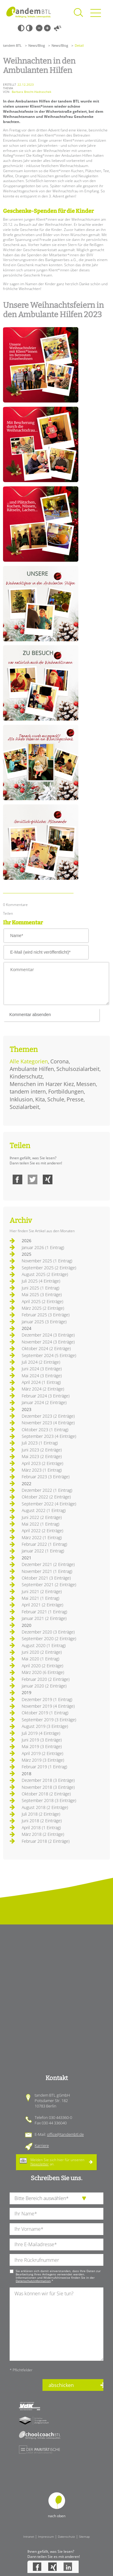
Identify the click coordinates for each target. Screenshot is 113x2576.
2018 (26, 1773)
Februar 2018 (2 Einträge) (46, 1841)
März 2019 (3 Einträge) (43, 1760)
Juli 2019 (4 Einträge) (41, 1733)
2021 (26, 1558)
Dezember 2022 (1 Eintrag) (47, 1490)
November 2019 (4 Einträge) (48, 1706)
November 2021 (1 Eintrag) (47, 1571)
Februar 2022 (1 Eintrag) (44, 1544)
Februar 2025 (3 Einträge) (46, 1315)
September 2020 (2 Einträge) (49, 1638)
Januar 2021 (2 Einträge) (44, 1618)
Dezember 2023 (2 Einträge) (48, 1416)
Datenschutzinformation (33, 2281)
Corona (59, 1061)
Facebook (17, 1179)
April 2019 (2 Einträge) (42, 1753)
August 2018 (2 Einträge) (45, 1807)
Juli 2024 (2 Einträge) (41, 1362)
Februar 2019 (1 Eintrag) (44, 1766)
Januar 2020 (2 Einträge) (44, 1686)
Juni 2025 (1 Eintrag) (40, 1288)
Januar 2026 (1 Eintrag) (43, 1247)
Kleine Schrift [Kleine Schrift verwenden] (39, 28)
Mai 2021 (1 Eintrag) (40, 1598)
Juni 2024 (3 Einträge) (42, 1369)
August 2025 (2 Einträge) (45, 1274)
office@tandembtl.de (65, 2134)
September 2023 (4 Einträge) (49, 1436)
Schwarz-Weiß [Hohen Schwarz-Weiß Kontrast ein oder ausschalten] (21, 28)
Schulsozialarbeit (77, 1068)
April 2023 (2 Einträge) (42, 1463)
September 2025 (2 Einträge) (49, 1268)
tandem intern (28, 1091)
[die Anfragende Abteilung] (56, 2198)
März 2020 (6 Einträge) (43, 1672)
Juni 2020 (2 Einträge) (42, 1652)
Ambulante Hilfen (32, 1068)
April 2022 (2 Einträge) (42, 1530)
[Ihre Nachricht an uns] (56, 2324)
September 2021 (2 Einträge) (49, 1584)
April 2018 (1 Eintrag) (41, 1827)
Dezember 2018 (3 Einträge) (48, 1780)
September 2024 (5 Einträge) (49, 1355)
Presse (75, 1099)
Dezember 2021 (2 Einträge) (48, 1564)
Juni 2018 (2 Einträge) (42, 1820)
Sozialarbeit (24, 1106)
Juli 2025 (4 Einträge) (41, 1281)
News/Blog (36, 45)
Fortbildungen (66, 1091)
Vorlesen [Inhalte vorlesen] (57, 28)
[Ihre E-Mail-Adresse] (56, 2244)
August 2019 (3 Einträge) (45, 1726)
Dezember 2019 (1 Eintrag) (47, 1699)
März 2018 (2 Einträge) (43, 1834)
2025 (26, 1254)
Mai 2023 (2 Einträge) (42, 1456)
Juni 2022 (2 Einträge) (42, 1517)
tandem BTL (12, 45)
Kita (40, 1099)
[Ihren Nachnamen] (56, 2214)
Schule (55, 1099)
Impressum (46, 2536)
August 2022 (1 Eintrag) (44, 1510)
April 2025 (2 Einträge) (42, 1301)
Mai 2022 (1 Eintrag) (40, 1524)
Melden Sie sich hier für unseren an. (57, 2162)
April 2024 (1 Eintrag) (41, 1382)
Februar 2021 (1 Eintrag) (44, 1612)
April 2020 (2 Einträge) (42, 1665)
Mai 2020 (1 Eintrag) (40, 1659)
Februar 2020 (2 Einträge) (46, 1679)
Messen (86, 1084)
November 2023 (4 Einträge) (48, 1422)
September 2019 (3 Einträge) (49, 1719)
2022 (26, 1483)
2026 (26, 1240)
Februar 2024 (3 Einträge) (46, 1396)
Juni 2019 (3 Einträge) (42, 1740)
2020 (26, 1625)
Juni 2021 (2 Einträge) (42, 1591)
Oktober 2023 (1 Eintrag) (45, 1429)
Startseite (28, 12)
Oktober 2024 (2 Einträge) (46, 1348)
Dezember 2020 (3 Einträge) (48, 1632)
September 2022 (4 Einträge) (49, 1504)
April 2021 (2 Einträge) (42, 1605)
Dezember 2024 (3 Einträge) (48, 1335)
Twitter (32, 1179)
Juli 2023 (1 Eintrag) (40, 1443)
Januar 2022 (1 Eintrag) (43, 1551)
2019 (26, 1692)
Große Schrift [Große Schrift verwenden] (47, 28)
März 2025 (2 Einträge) (43, 1308)
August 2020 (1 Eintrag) (44, 1645)
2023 (26, 1409)
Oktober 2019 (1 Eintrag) (45, 1713)
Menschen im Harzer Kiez (42, 1084)
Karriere (42, 2145)
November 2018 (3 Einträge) (48, 1787)
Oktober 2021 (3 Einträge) (46, 1578)
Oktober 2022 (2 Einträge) (46, 1497)
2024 (26, 1328)
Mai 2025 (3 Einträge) (42, 1294)
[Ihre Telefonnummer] (56, 2260)
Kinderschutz (26, 1076)
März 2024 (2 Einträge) (43, 1389)
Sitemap (84, 2536)
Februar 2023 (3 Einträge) (46, 1476)
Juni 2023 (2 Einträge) (42, 1450)
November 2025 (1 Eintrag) (47, 1261)
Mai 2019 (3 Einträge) (42, 1746)
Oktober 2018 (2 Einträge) (46, 1794)
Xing (47, 1179)
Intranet (28, 2536)
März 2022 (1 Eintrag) (42, 1537)
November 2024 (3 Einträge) (48, 1342)
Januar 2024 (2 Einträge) (44, 1402)
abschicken (61, 2385)
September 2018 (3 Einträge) (49, 1800)
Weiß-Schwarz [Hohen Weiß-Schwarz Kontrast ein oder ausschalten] (29, 28)
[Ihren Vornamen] (56, 2229)
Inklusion (21, 1099)
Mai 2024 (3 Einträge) (42, 1375)
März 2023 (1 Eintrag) (42, 1470)
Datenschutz (66, 2536)
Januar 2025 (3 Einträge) (44, 1321)
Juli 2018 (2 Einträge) (41, 1814)
